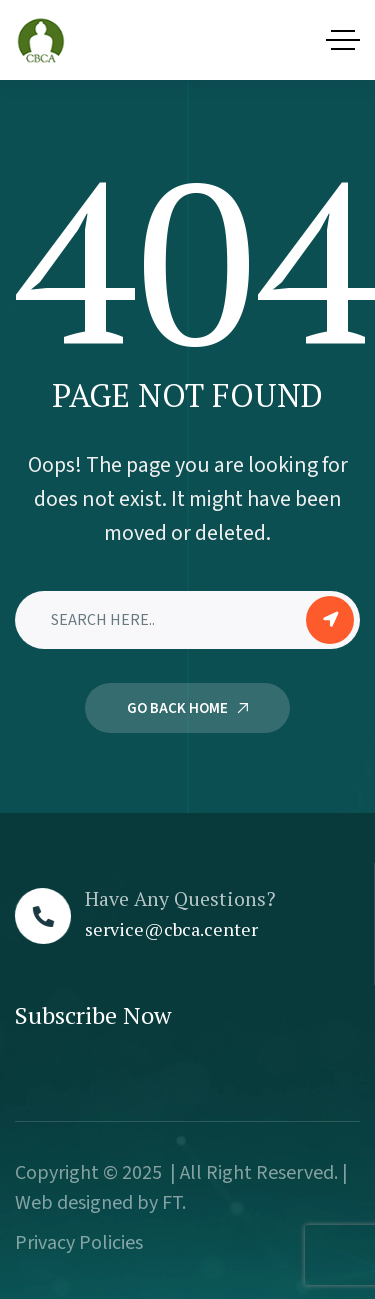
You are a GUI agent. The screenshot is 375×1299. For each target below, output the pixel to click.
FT (172, 1203)
